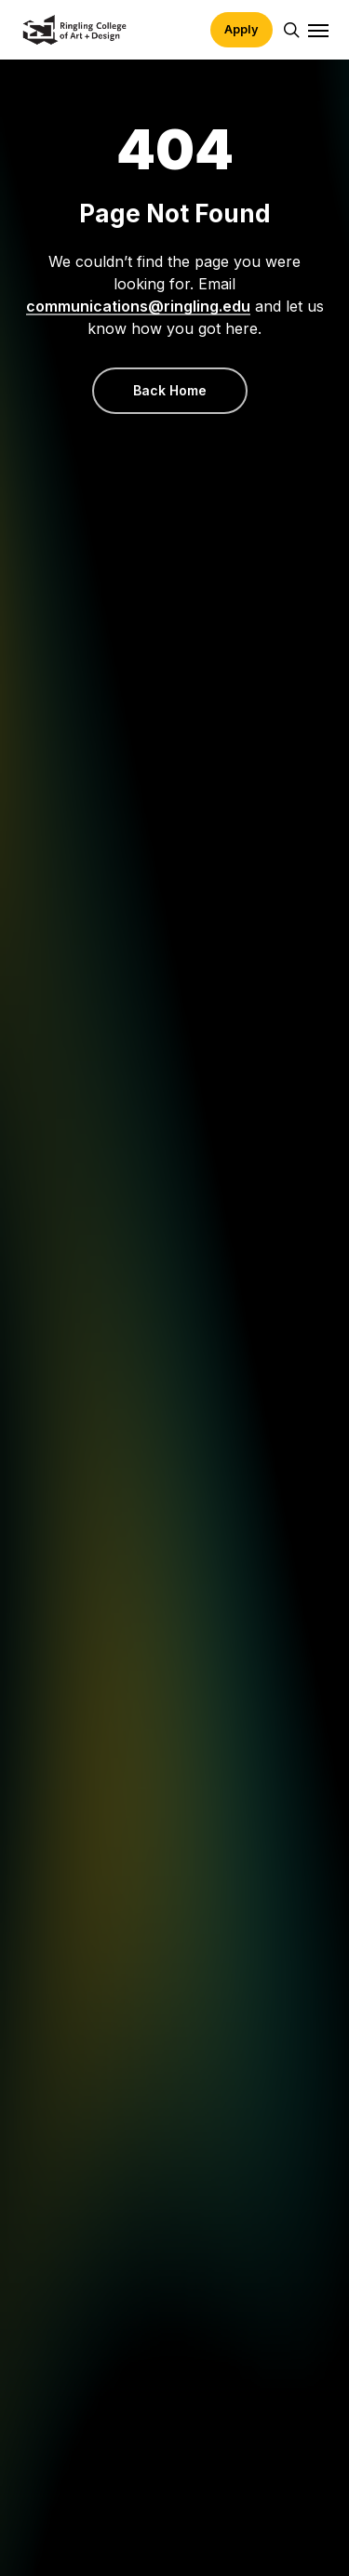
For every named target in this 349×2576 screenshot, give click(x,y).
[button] (318, 29)
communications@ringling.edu (138, 306)
